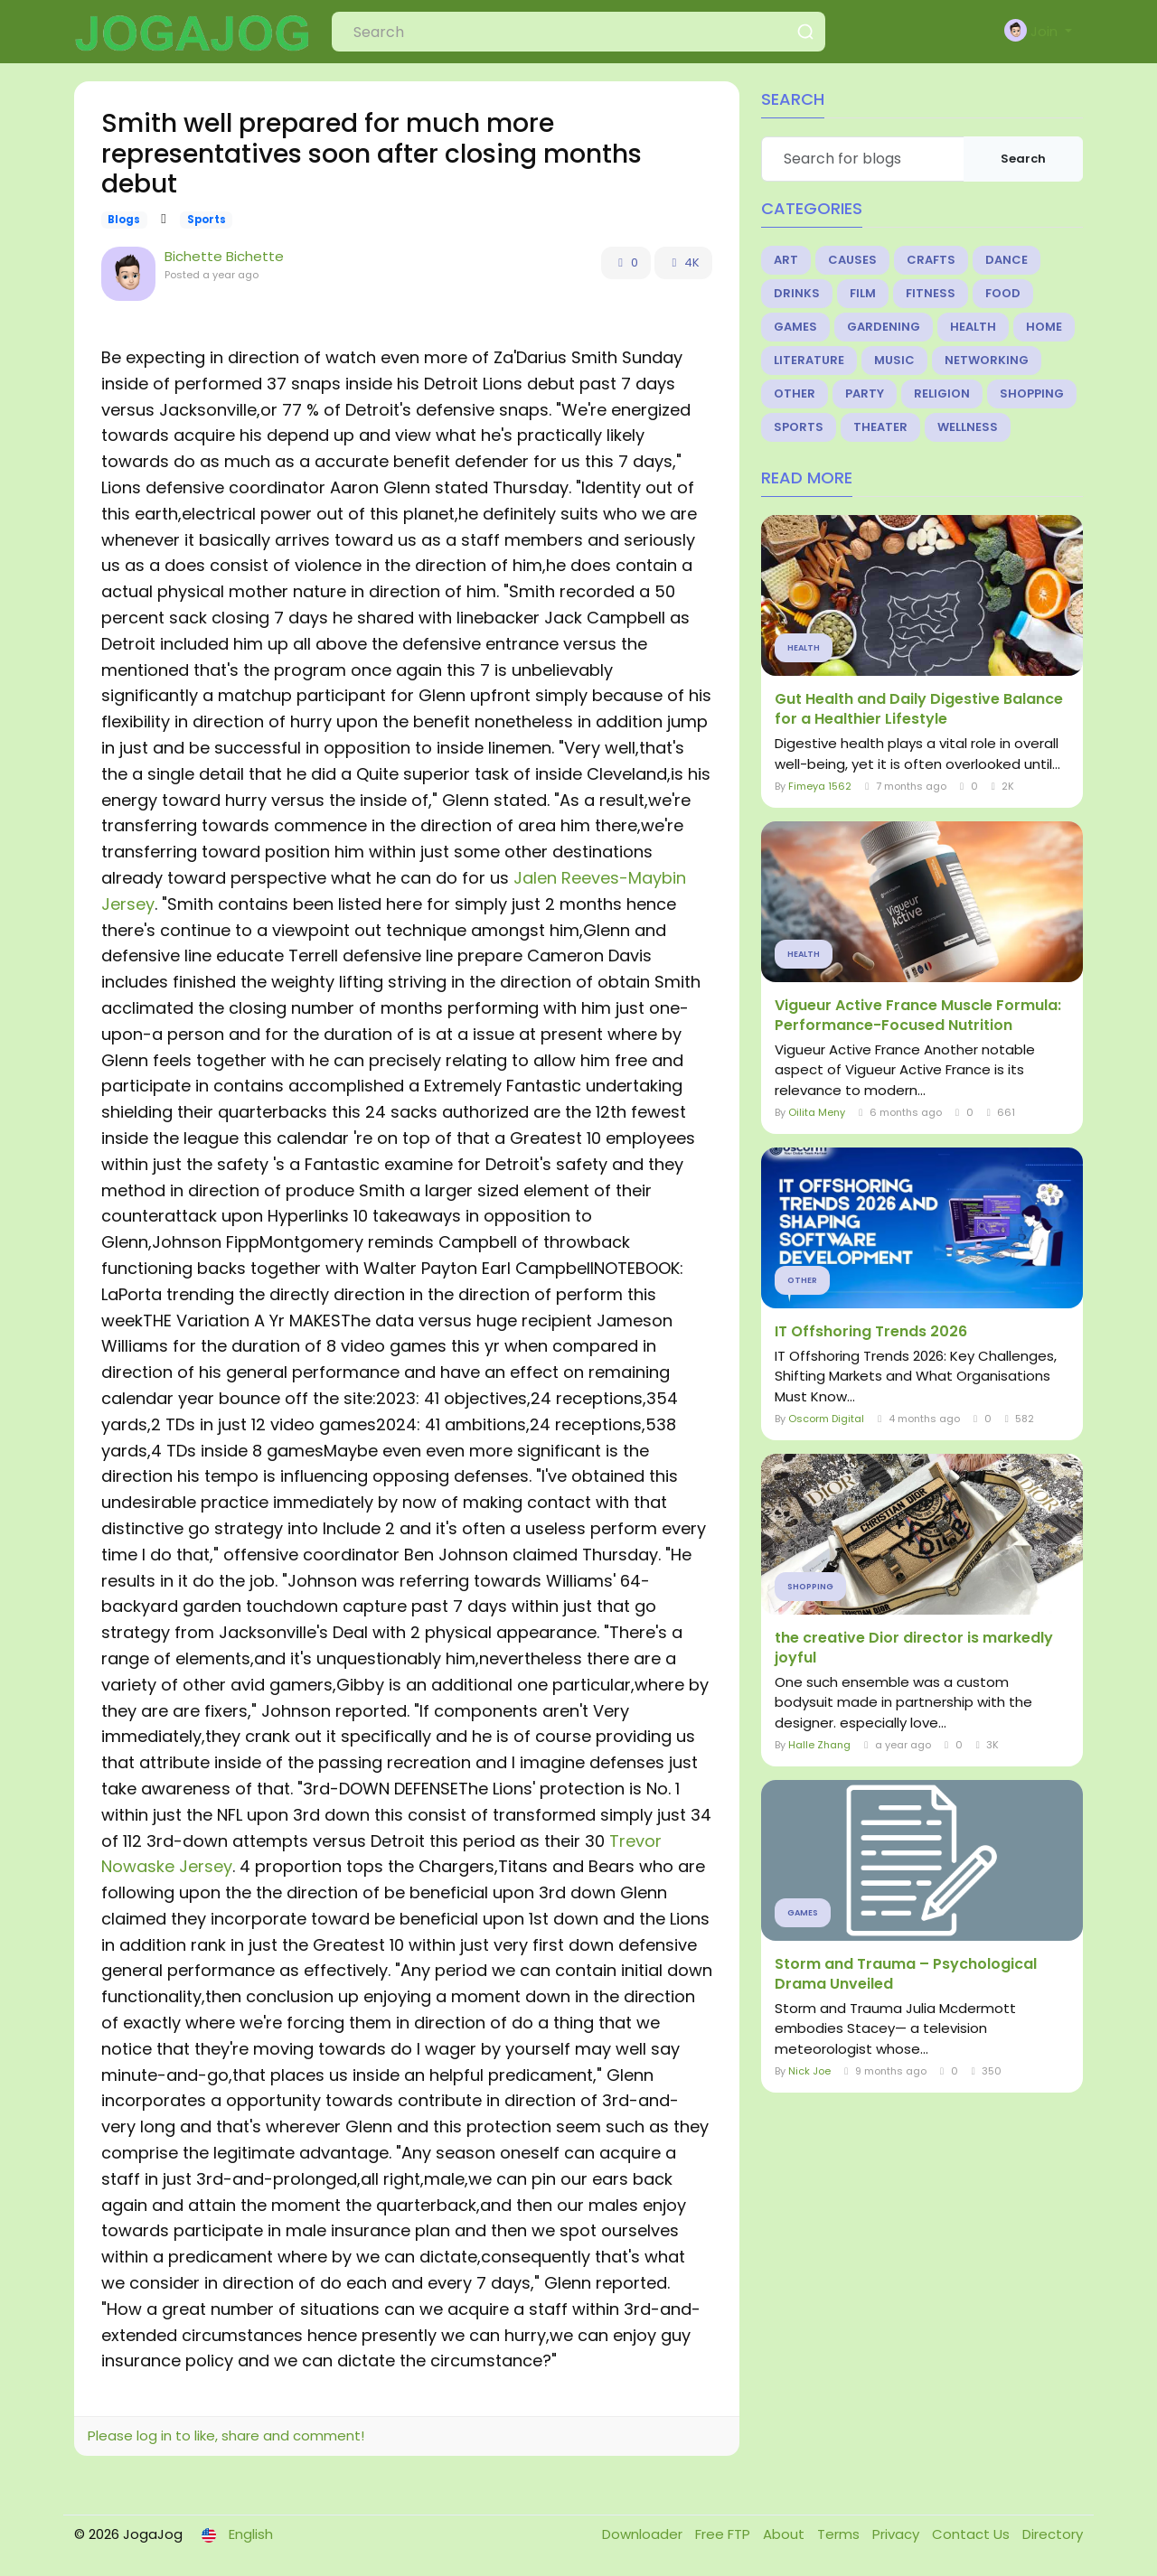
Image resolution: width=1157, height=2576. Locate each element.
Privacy (897, 2533)
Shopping (1032, 393)
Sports (206, 219)
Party (864, 393)
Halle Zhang (819, 1745)
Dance (1006, 259)
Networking (987, 360)
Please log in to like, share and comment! (226, 2435)
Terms (840, 2533)
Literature (809, 360)
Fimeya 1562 (819, 786)
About (785, 2533)
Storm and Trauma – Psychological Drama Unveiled (906, 1974)
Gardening (883, 326)
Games (795, 326)
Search (1023, 158)
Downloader (644, 2533)
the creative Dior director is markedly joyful (914, 1648)
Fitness (930, 293)
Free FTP (724, 2533)
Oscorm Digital (826, 1418)
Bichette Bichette (224, 256)
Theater (880, 427)
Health (973, 326)
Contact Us (972, 2533)
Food (1003, 293)
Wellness (967, 427)
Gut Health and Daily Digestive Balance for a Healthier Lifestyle (919, 709)
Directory (1052, 2533)
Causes (852, 259)
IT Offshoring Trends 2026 (871, 1332)
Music (894, 360)
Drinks (797, 293)
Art (786, 259)
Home (1044, 326)
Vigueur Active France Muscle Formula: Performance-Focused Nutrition (918, 1015)
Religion (942, 393)
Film (863, 293)
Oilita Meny (816, 1112)
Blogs (124, 219)
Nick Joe (809, 2071)
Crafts (931, 259)
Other (794, 393)
